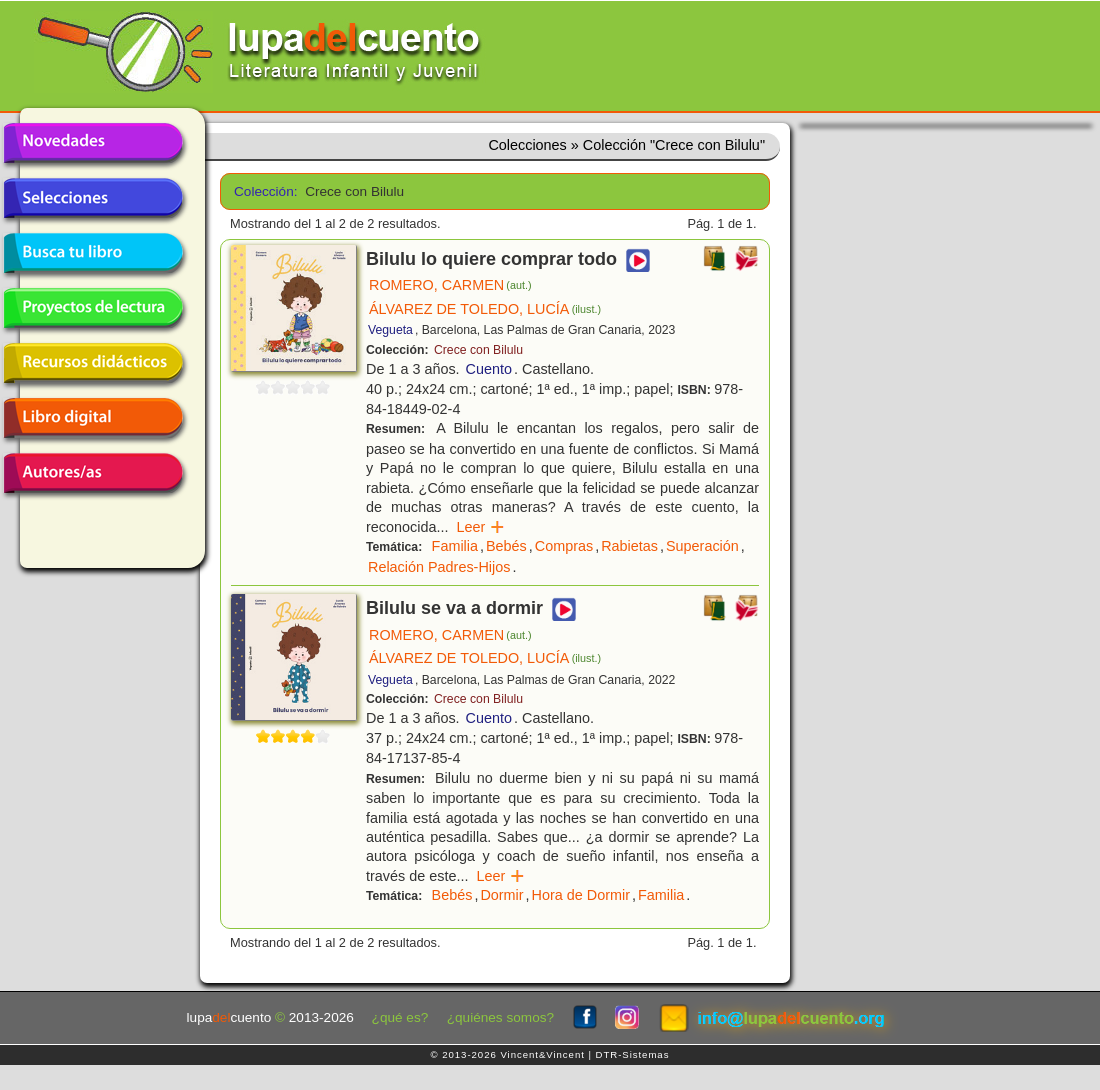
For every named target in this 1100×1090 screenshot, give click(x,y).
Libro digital (93, 418)
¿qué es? (400, 1017)
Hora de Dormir (581, 895)
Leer (480, 527)
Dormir (501, 895)
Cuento (489, 369)
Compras (564, 546)
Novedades (93, 143)
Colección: (262, 191)
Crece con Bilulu (478, 350)
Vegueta (390, 330)
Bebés (506, 546)
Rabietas (629, 546)
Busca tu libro (93, 253)
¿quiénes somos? (500, 1017)
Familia (455, 546)
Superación (702, 546)
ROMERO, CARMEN (450, 285)
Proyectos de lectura (93, 308)
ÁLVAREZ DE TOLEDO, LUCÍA (485, 309)
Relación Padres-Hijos (439, 567)
